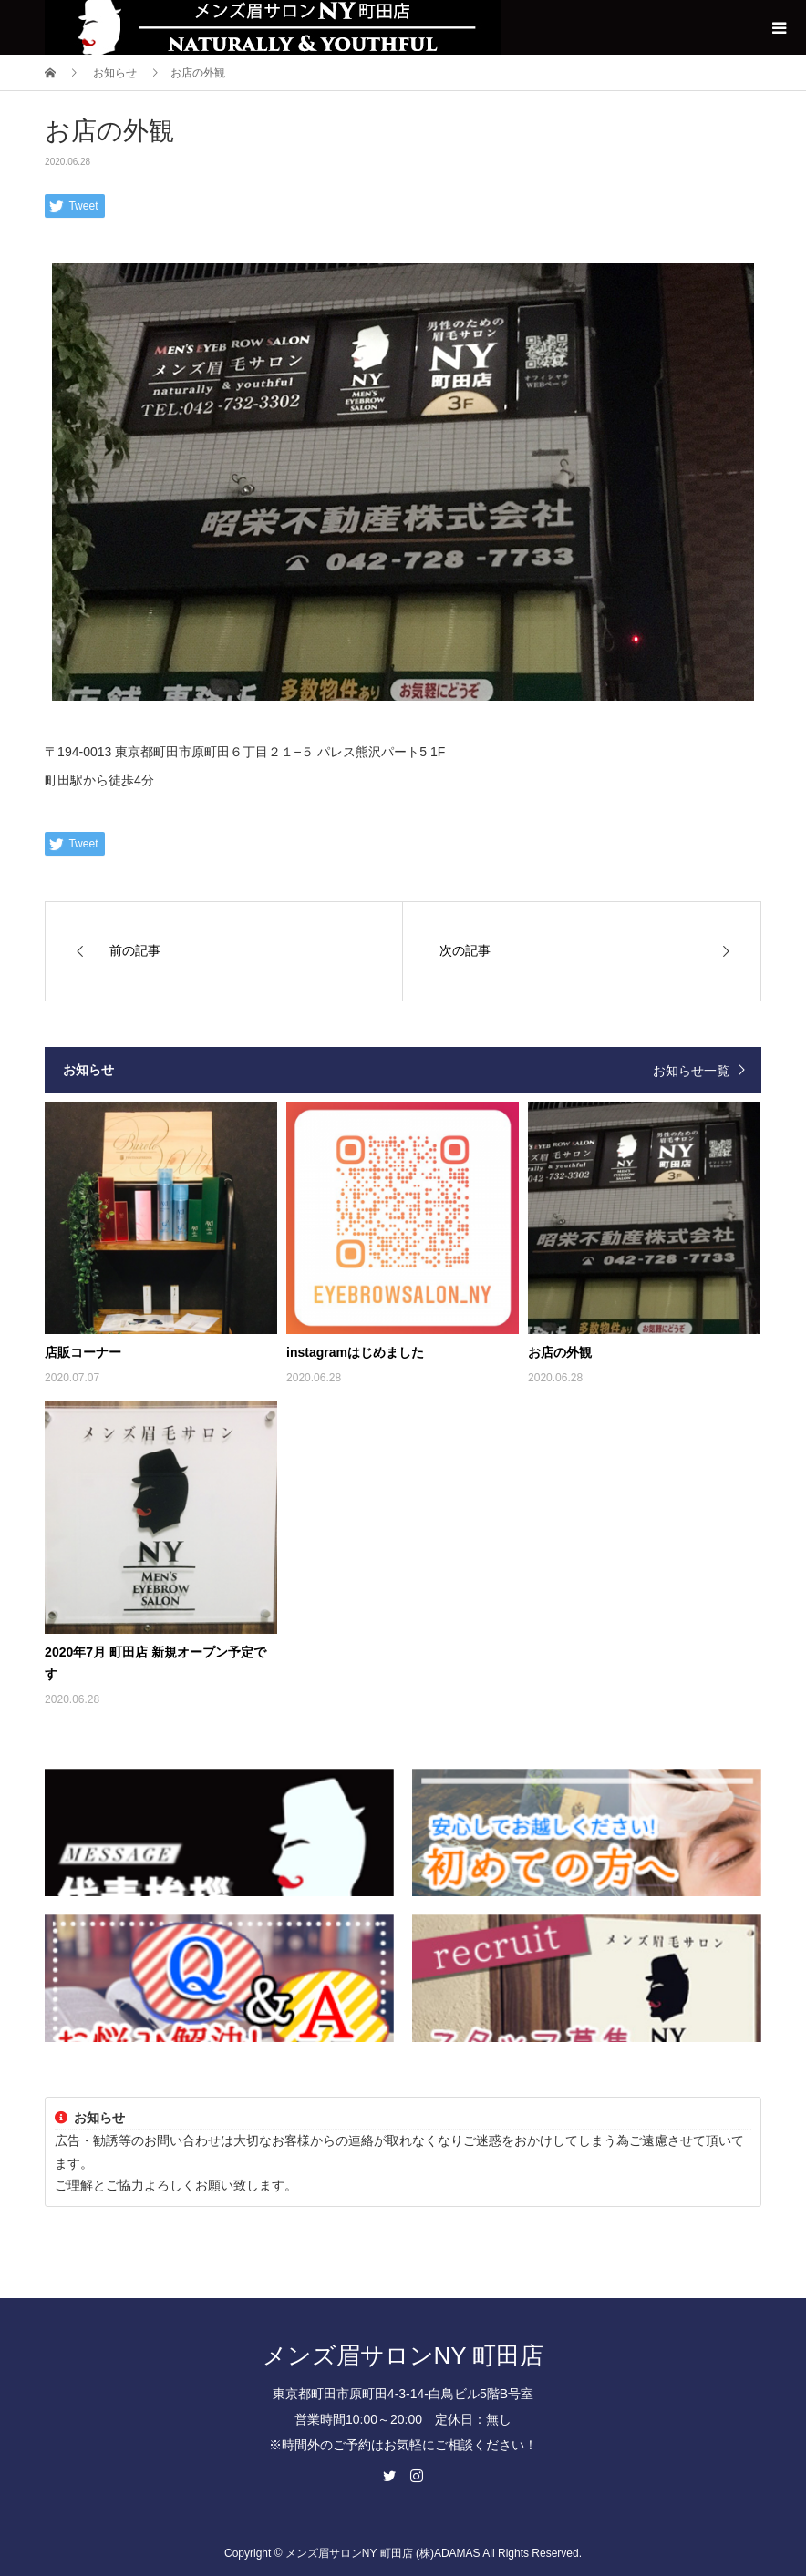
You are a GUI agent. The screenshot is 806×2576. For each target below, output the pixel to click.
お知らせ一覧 (691, 1070)
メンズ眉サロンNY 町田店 (403, 2355)
